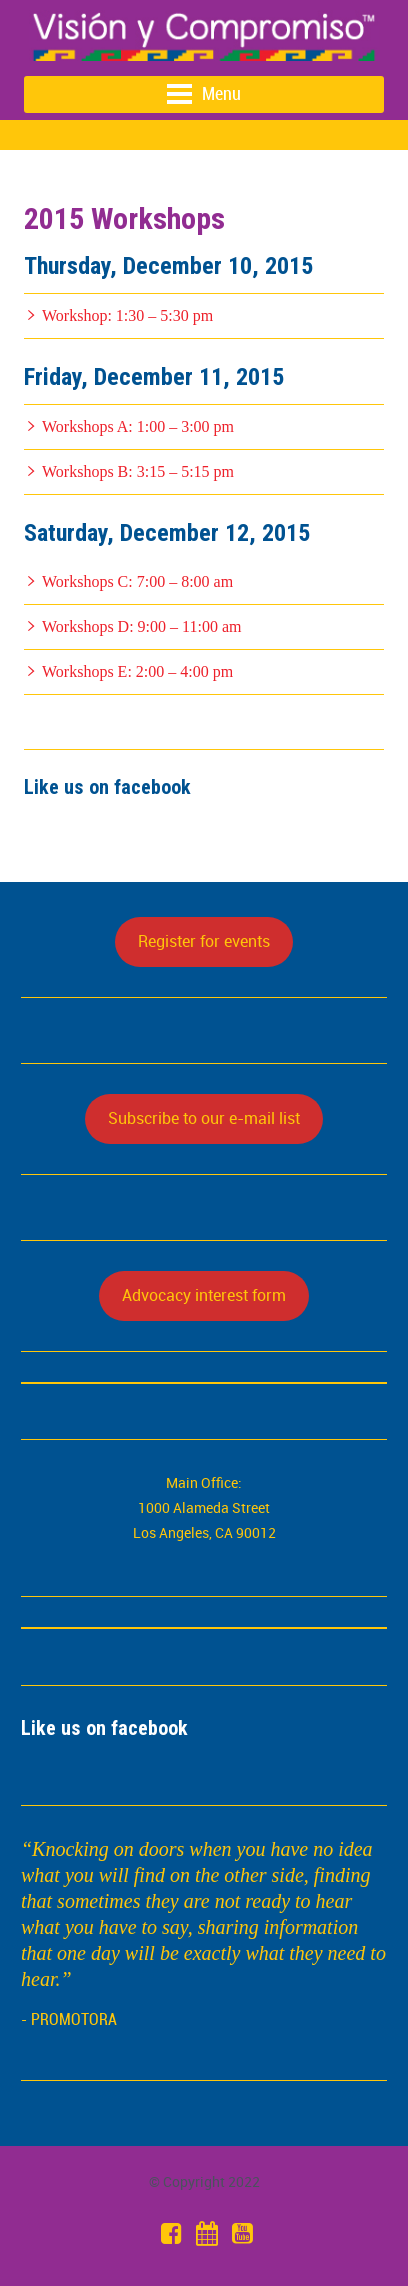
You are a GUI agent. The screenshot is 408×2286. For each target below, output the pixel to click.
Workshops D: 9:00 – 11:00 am (141, 626)
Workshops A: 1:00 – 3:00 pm (138, 426)
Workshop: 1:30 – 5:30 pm (127, 315)
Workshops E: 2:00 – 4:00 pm (137, 671)
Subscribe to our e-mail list (204, 1118)
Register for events (204, 941)
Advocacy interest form (204, 1295)
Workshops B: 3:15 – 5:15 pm (138, 471)
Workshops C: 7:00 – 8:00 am (137, 581)
